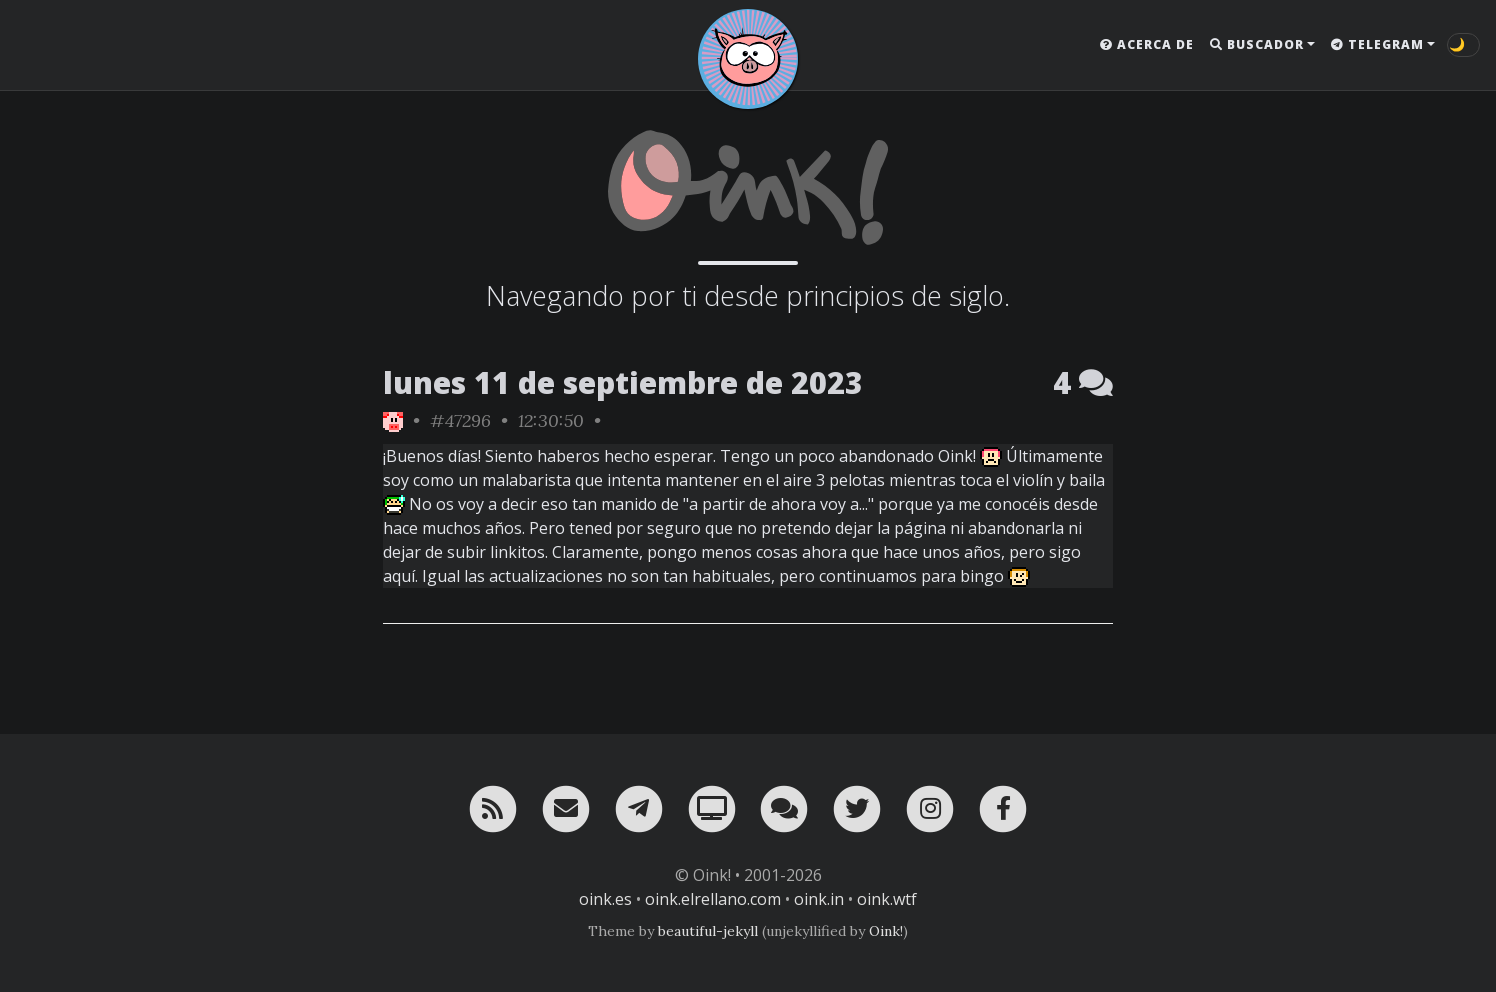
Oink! (886, 931)
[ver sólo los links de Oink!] (393, 420)
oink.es (605, 899)
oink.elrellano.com (713, 899)
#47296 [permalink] (460, 420)
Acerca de (1147, 44)
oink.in (819, 899)
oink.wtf (887, 899)
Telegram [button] (1377, 44)
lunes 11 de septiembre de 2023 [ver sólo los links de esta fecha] (623, 382)
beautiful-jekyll (708, 931)
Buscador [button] (1257, 44)
